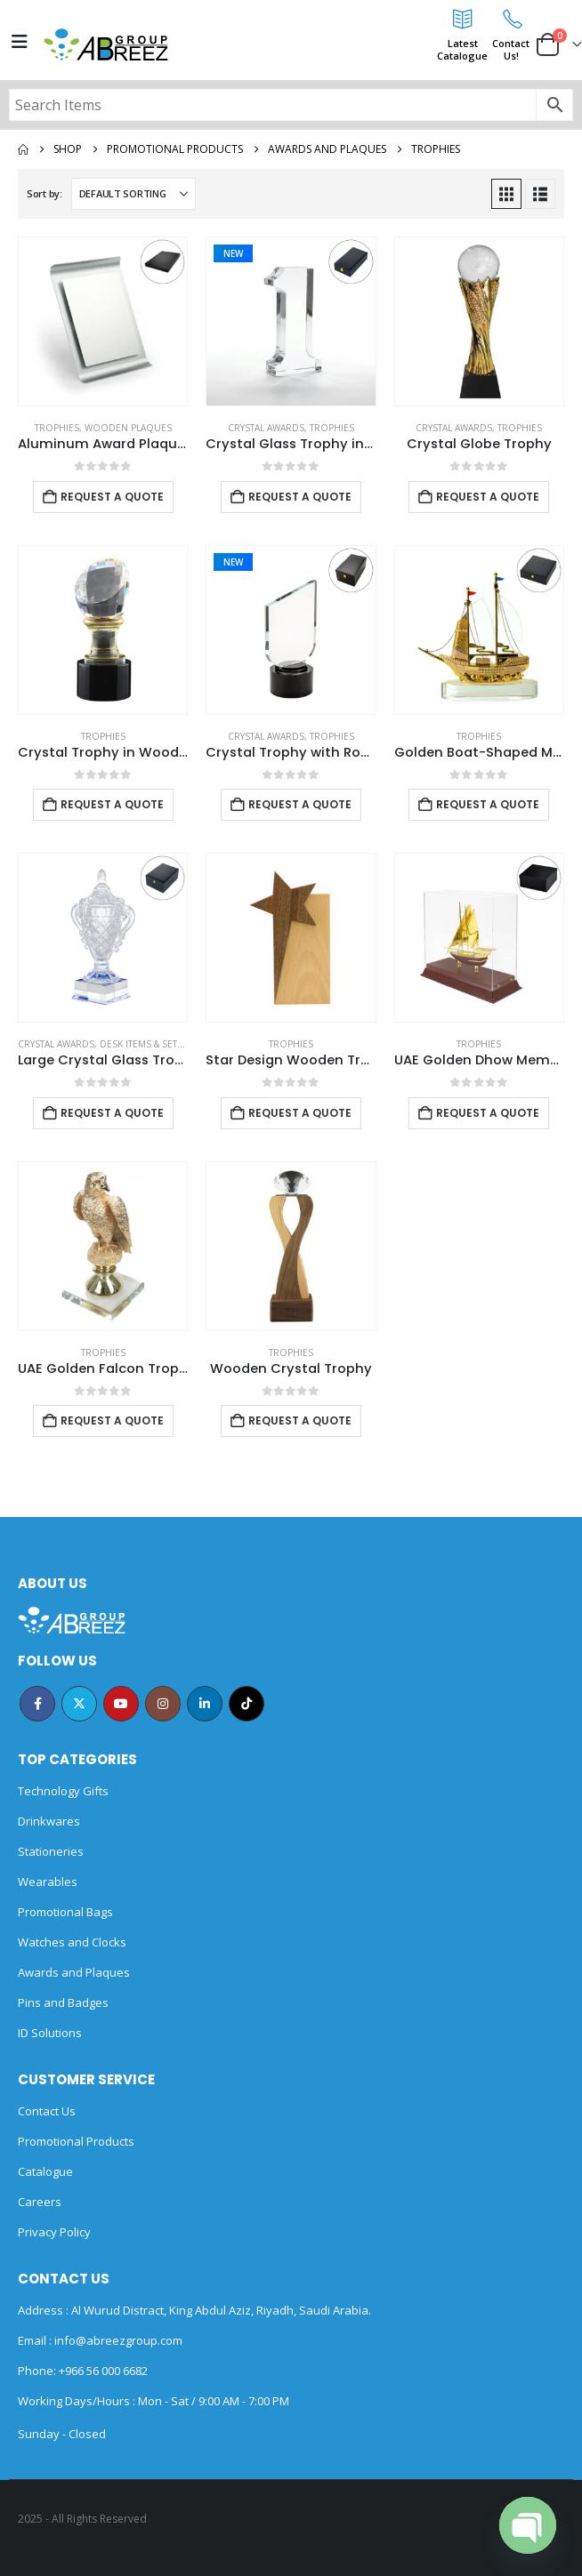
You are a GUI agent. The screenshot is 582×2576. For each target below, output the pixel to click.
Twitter (79, 1703)
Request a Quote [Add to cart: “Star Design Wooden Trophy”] (300, 1112)
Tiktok (246, 1703)
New (233, 253)
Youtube (121, 1703)
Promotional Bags (65, 1912)
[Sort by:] (133, 194)
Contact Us (47, 2111)
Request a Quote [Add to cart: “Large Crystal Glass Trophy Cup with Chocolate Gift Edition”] (112, 1112)
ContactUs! (510, 49)
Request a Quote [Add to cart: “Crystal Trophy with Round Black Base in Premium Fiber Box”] (300, 804)
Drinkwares (49, 1821)
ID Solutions (50, 2033)
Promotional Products (76, 2141)
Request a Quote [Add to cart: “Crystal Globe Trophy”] (487, 496)
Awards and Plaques (74, 1972)
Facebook (37, 1703)
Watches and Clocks (72, 1942)
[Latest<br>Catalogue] (463, 18)
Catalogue (45, 2171)
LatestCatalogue (462, 49)
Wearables (47, 1882)
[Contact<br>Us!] (511, 18)
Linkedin (204, 1703)
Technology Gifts (63, 1791)
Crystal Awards (266, 427)
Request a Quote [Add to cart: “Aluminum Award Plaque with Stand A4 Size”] (112, 496)
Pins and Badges (63, 2002)
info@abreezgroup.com (117, 2340)
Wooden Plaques (128, 427)
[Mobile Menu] (19, 42)
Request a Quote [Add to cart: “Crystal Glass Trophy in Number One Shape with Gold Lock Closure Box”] (300, 496)
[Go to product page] (103, 321)
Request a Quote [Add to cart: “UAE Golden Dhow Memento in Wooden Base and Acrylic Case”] (487, 1112)
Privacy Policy (54, 2232)
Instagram (163, 1703)
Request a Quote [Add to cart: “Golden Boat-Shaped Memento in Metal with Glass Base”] (487, 804)
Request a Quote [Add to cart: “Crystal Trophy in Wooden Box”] (112, 804)
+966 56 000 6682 (103, 2371)
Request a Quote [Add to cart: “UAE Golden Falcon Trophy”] (112, 1420)
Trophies (57, 427)
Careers (39, 2202)
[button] (506, 194)
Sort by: (44, 193)
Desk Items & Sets (141, 1044)
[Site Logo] (106, 44)
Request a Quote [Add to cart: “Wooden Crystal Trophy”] (300, 1420)
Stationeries (51, 1851)
